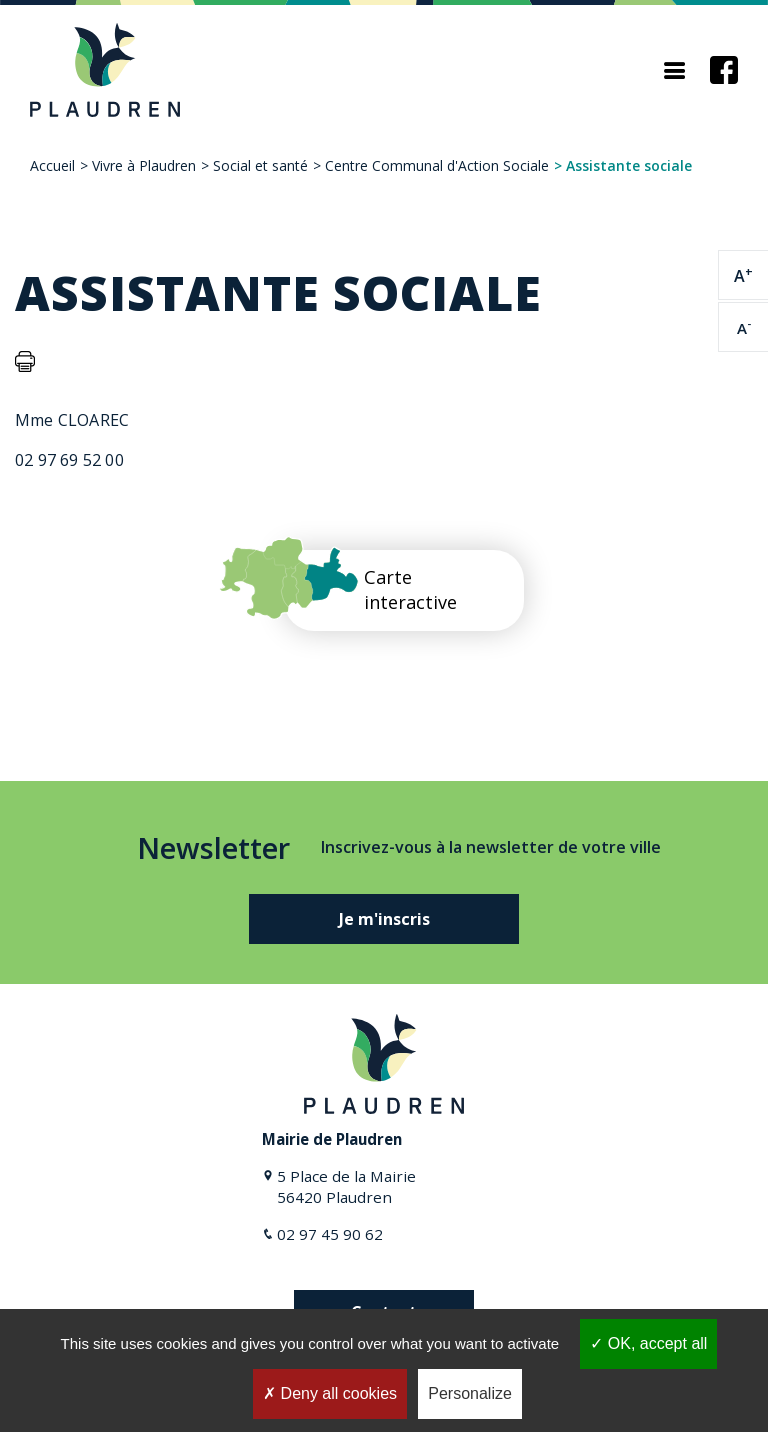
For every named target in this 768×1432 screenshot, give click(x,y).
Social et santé (260, 165)
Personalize (470, 1393)
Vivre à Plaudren (144, 165)
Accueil (52, 165)
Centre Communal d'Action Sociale (437, 165)
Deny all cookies (330, 1393)
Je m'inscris (384, 919)
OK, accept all (648, 1343)
